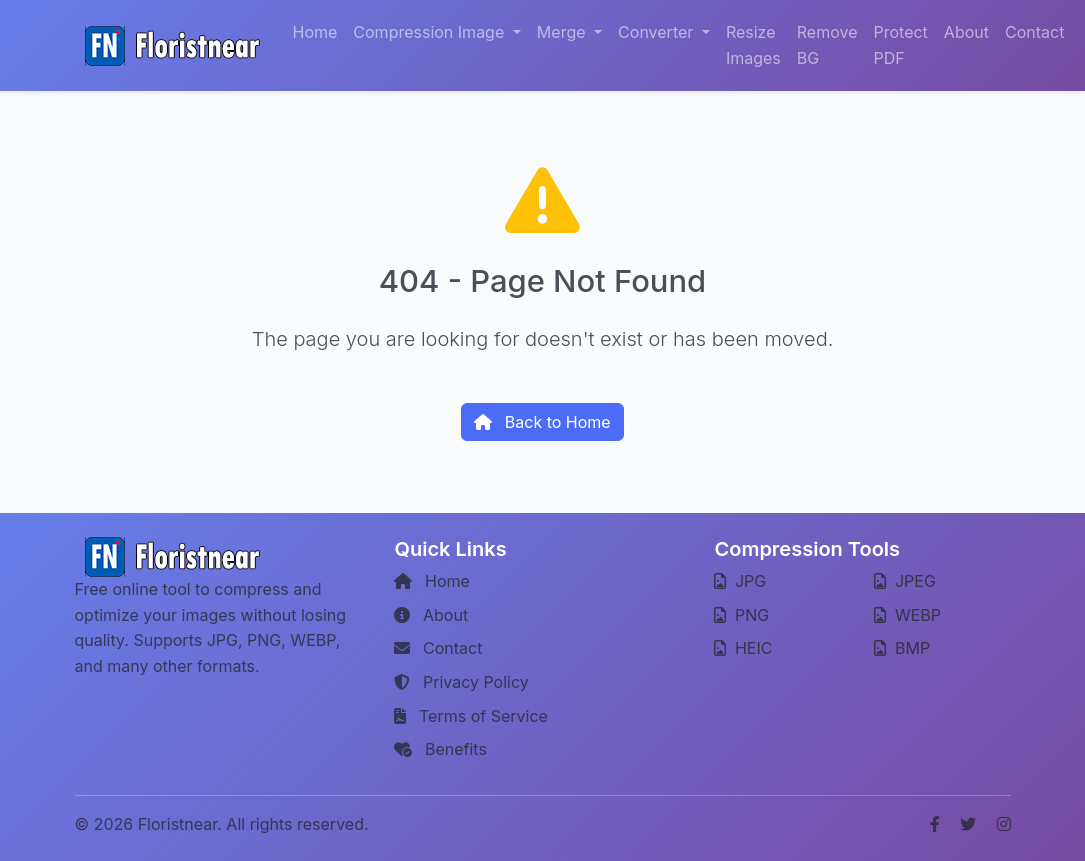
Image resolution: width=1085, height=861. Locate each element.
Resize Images (753, 45)
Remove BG (827, 45)
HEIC (743, 648)
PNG (741, 615)
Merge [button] (563, 32)
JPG (740, 581)
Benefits (440, 749)
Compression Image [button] (430, 32)
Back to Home (542, 422)
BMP (902, 648)
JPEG (904, 581)
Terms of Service (470, 716)
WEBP (907, 615)
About (966, 32)
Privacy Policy (461, 682)
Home (315, 32)
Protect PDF (901, 45)
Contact (1034, 32)
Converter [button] (658, 32)
